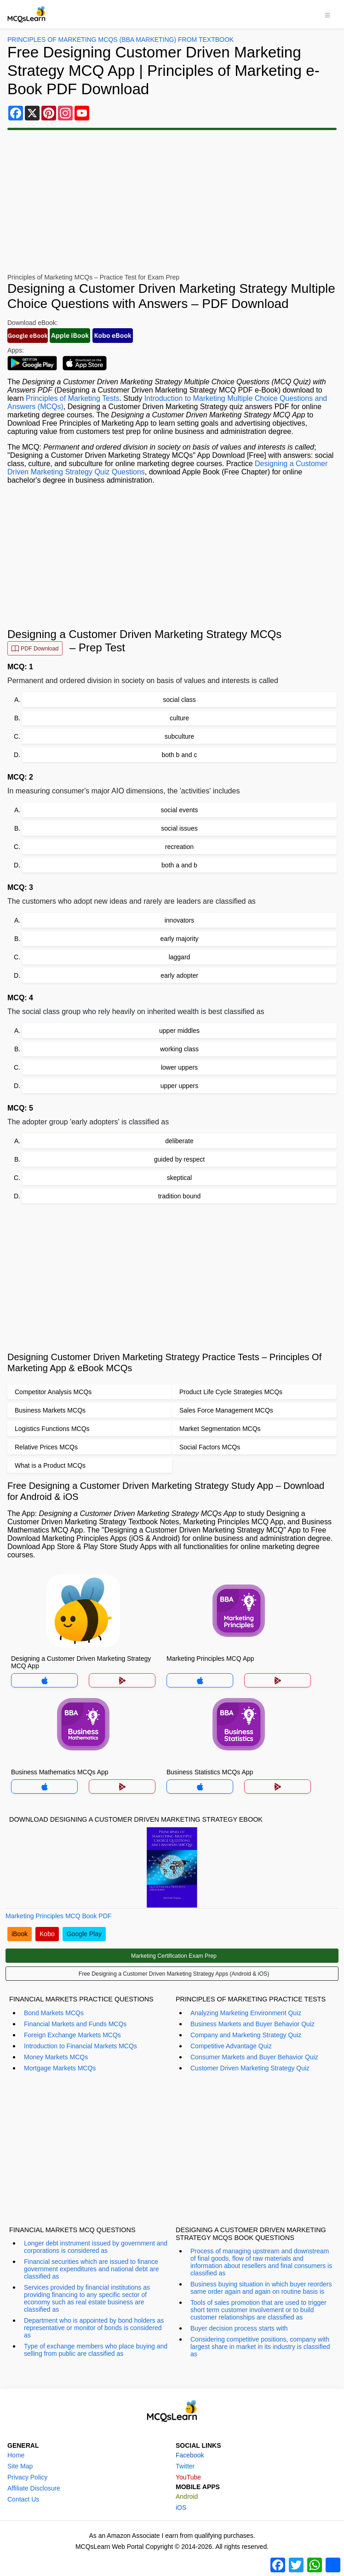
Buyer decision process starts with (239, 2328)
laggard (179, 957)
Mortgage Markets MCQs (60, 2068)
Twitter (185, 2466)
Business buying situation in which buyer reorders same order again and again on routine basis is (261, 2287)
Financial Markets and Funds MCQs (75, 2024)
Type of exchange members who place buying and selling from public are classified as (95, 2349)
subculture (180, 736)
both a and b (179, 865)
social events (179, 810)
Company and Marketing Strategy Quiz (245, 2035)
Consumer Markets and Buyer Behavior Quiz (254, 2057)
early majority (179, 938)
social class (179, 699)
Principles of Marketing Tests (72, 398)
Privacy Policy (27, 2477)
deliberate (179, 1141)
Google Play (84, 1934)
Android (187, 2496)
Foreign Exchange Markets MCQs (72, 2035)
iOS (181, 2507)
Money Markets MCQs (56, 2057)
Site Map (20, 2466)
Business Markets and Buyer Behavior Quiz (252, 2024)
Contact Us (23, 2499)
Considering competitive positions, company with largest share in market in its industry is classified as (260, 2347)
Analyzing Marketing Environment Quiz (245, 2013)
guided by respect (179, 1159)
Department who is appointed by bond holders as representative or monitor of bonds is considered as (94, 2328)
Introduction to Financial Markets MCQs (80, 2046)
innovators (180, 920)
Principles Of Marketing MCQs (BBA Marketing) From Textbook (120, 39)
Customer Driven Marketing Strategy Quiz (250, 2068)
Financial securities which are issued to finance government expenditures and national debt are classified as (91, 2269)
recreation (179, 846)
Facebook (190, 2455)
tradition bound (179, 1196)
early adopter (179, 975)
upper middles (179, 1030)
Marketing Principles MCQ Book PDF (58, 1916)
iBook (19, 1934)
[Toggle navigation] (327, 14)
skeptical (179, 1177)
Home (15, 2455)
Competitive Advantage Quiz (231, 2046)
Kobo (47, 1934)
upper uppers (180, 1085)
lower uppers (179, 1067)
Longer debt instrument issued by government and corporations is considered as (95, 2247)
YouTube (188, 2477)
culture (179, 718)
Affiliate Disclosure (33, 2488)
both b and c (179, 754)
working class (179, 1049)
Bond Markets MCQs (54, 2013)
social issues (179, 828)
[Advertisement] (172, 201)
